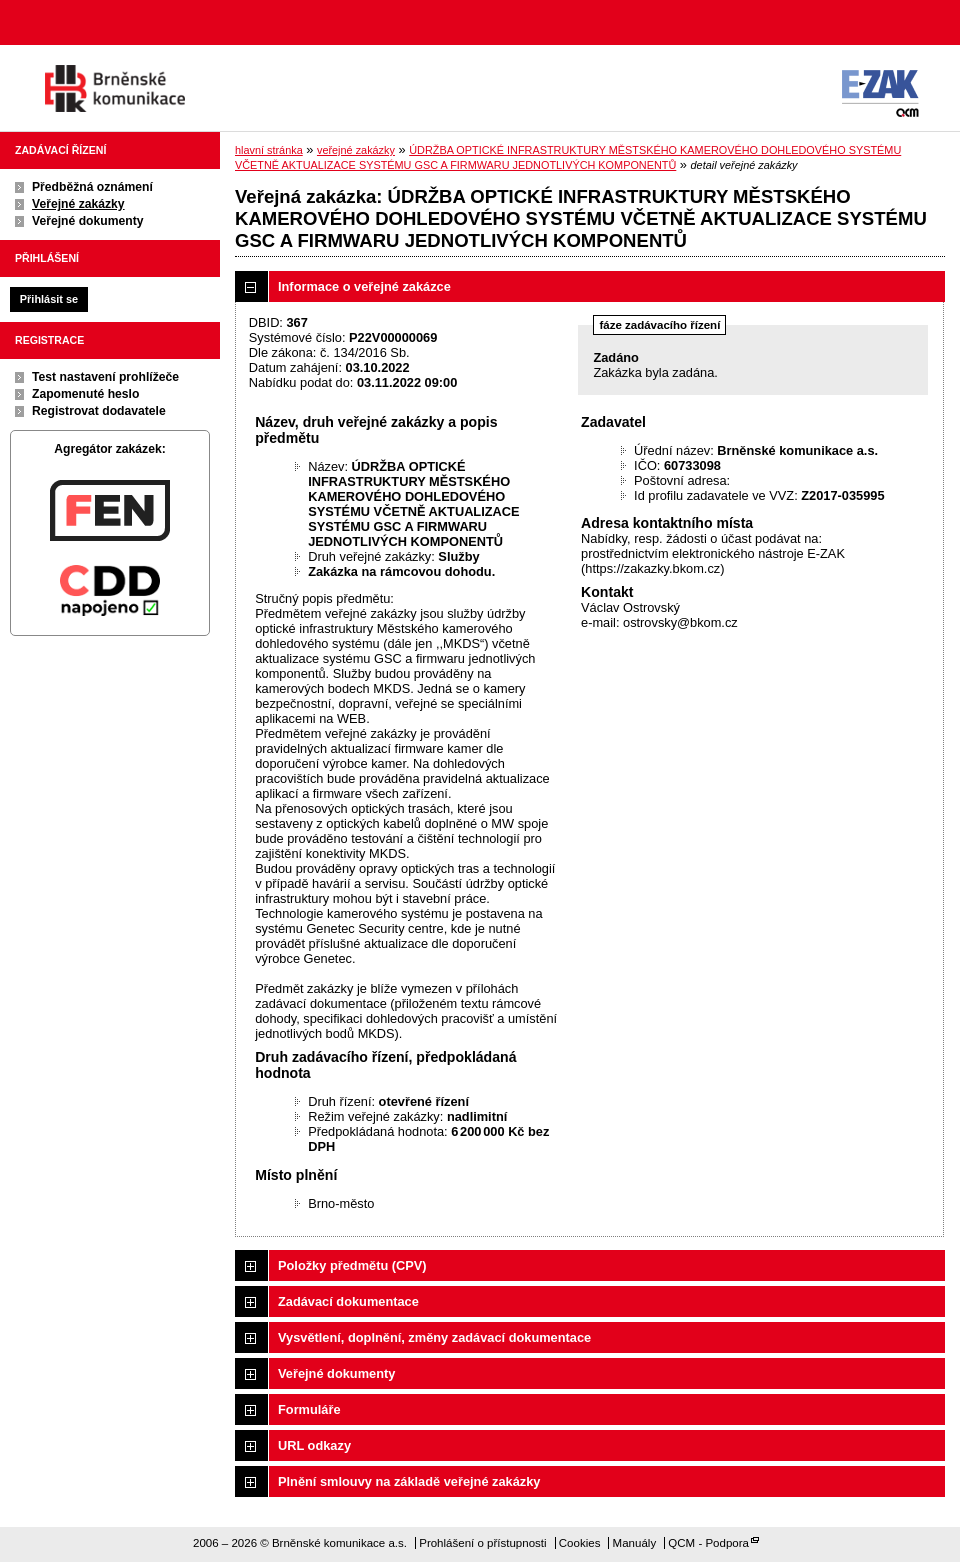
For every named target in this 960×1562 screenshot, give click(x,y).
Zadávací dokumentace (348, 1301)
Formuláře (309, 1409)
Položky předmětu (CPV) (352, 1265)
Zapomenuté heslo (85, 394)
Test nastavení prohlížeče (105, 377)
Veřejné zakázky (78, 204)
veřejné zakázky (356, 150)
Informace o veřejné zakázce (364, 286)
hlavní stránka (269, 150)
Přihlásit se (49, 299)
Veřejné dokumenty (87, 221)
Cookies (580, 1543)
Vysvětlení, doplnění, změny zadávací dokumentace (434, 1337)
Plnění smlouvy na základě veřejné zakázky (409, 1481)
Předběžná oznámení (92, 187)
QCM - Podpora (708, 1543)
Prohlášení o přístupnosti (482, 1543)
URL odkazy (314, 1445)
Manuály (635, 1543)
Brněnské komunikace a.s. (115, 88)
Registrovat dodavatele (99, 411)
